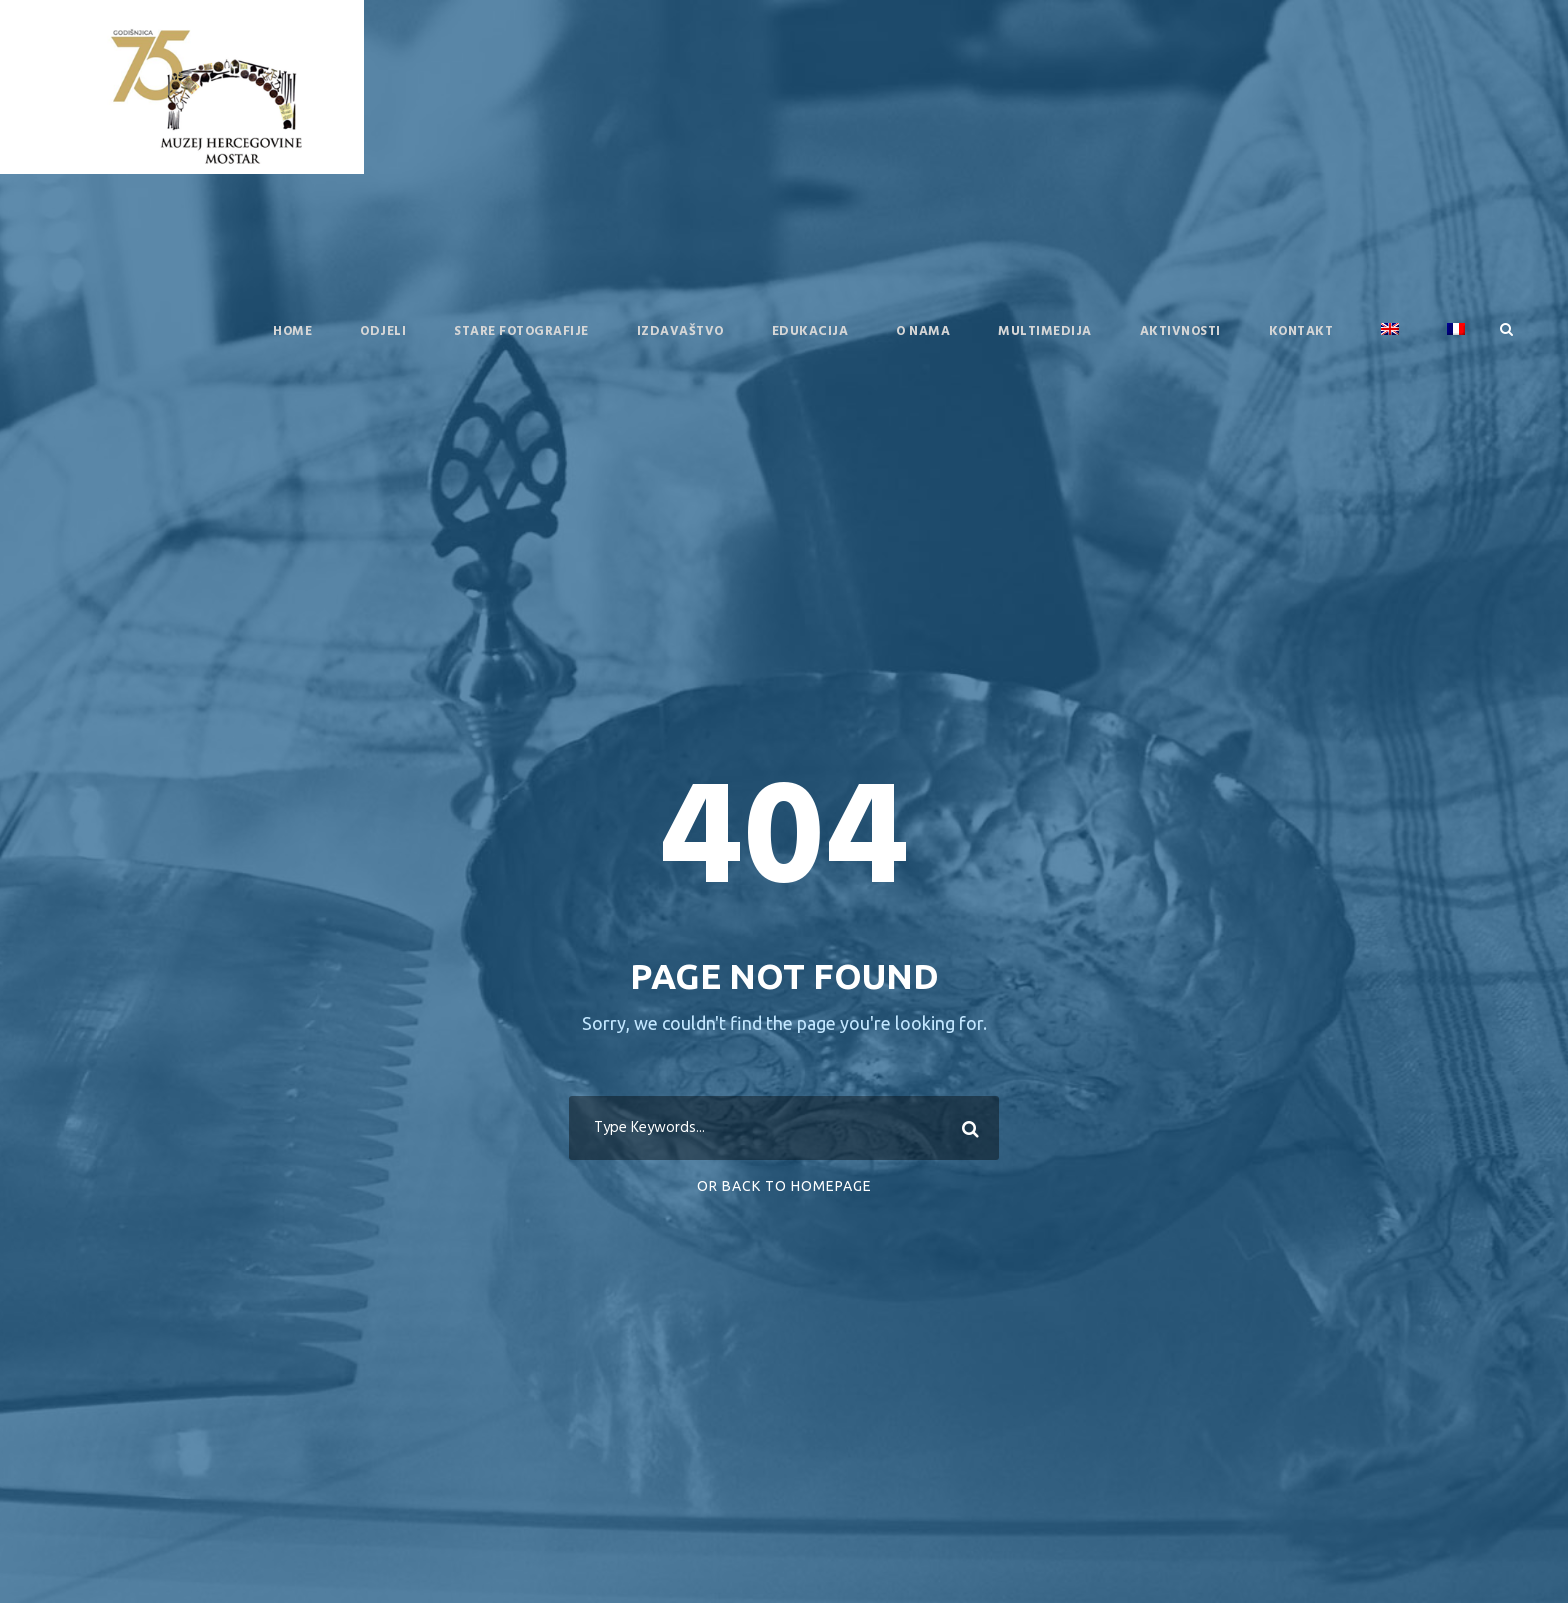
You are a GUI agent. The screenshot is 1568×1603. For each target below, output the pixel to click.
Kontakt (1301, 331)
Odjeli (383, 331)
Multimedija (1045, 331)
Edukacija (810, 331)
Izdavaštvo (680, 331)
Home (292, 331)
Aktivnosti (1180, 331)
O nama (923, 331)
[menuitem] (1390, 345)
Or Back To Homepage (784, 1186)
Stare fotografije (521, 331)
